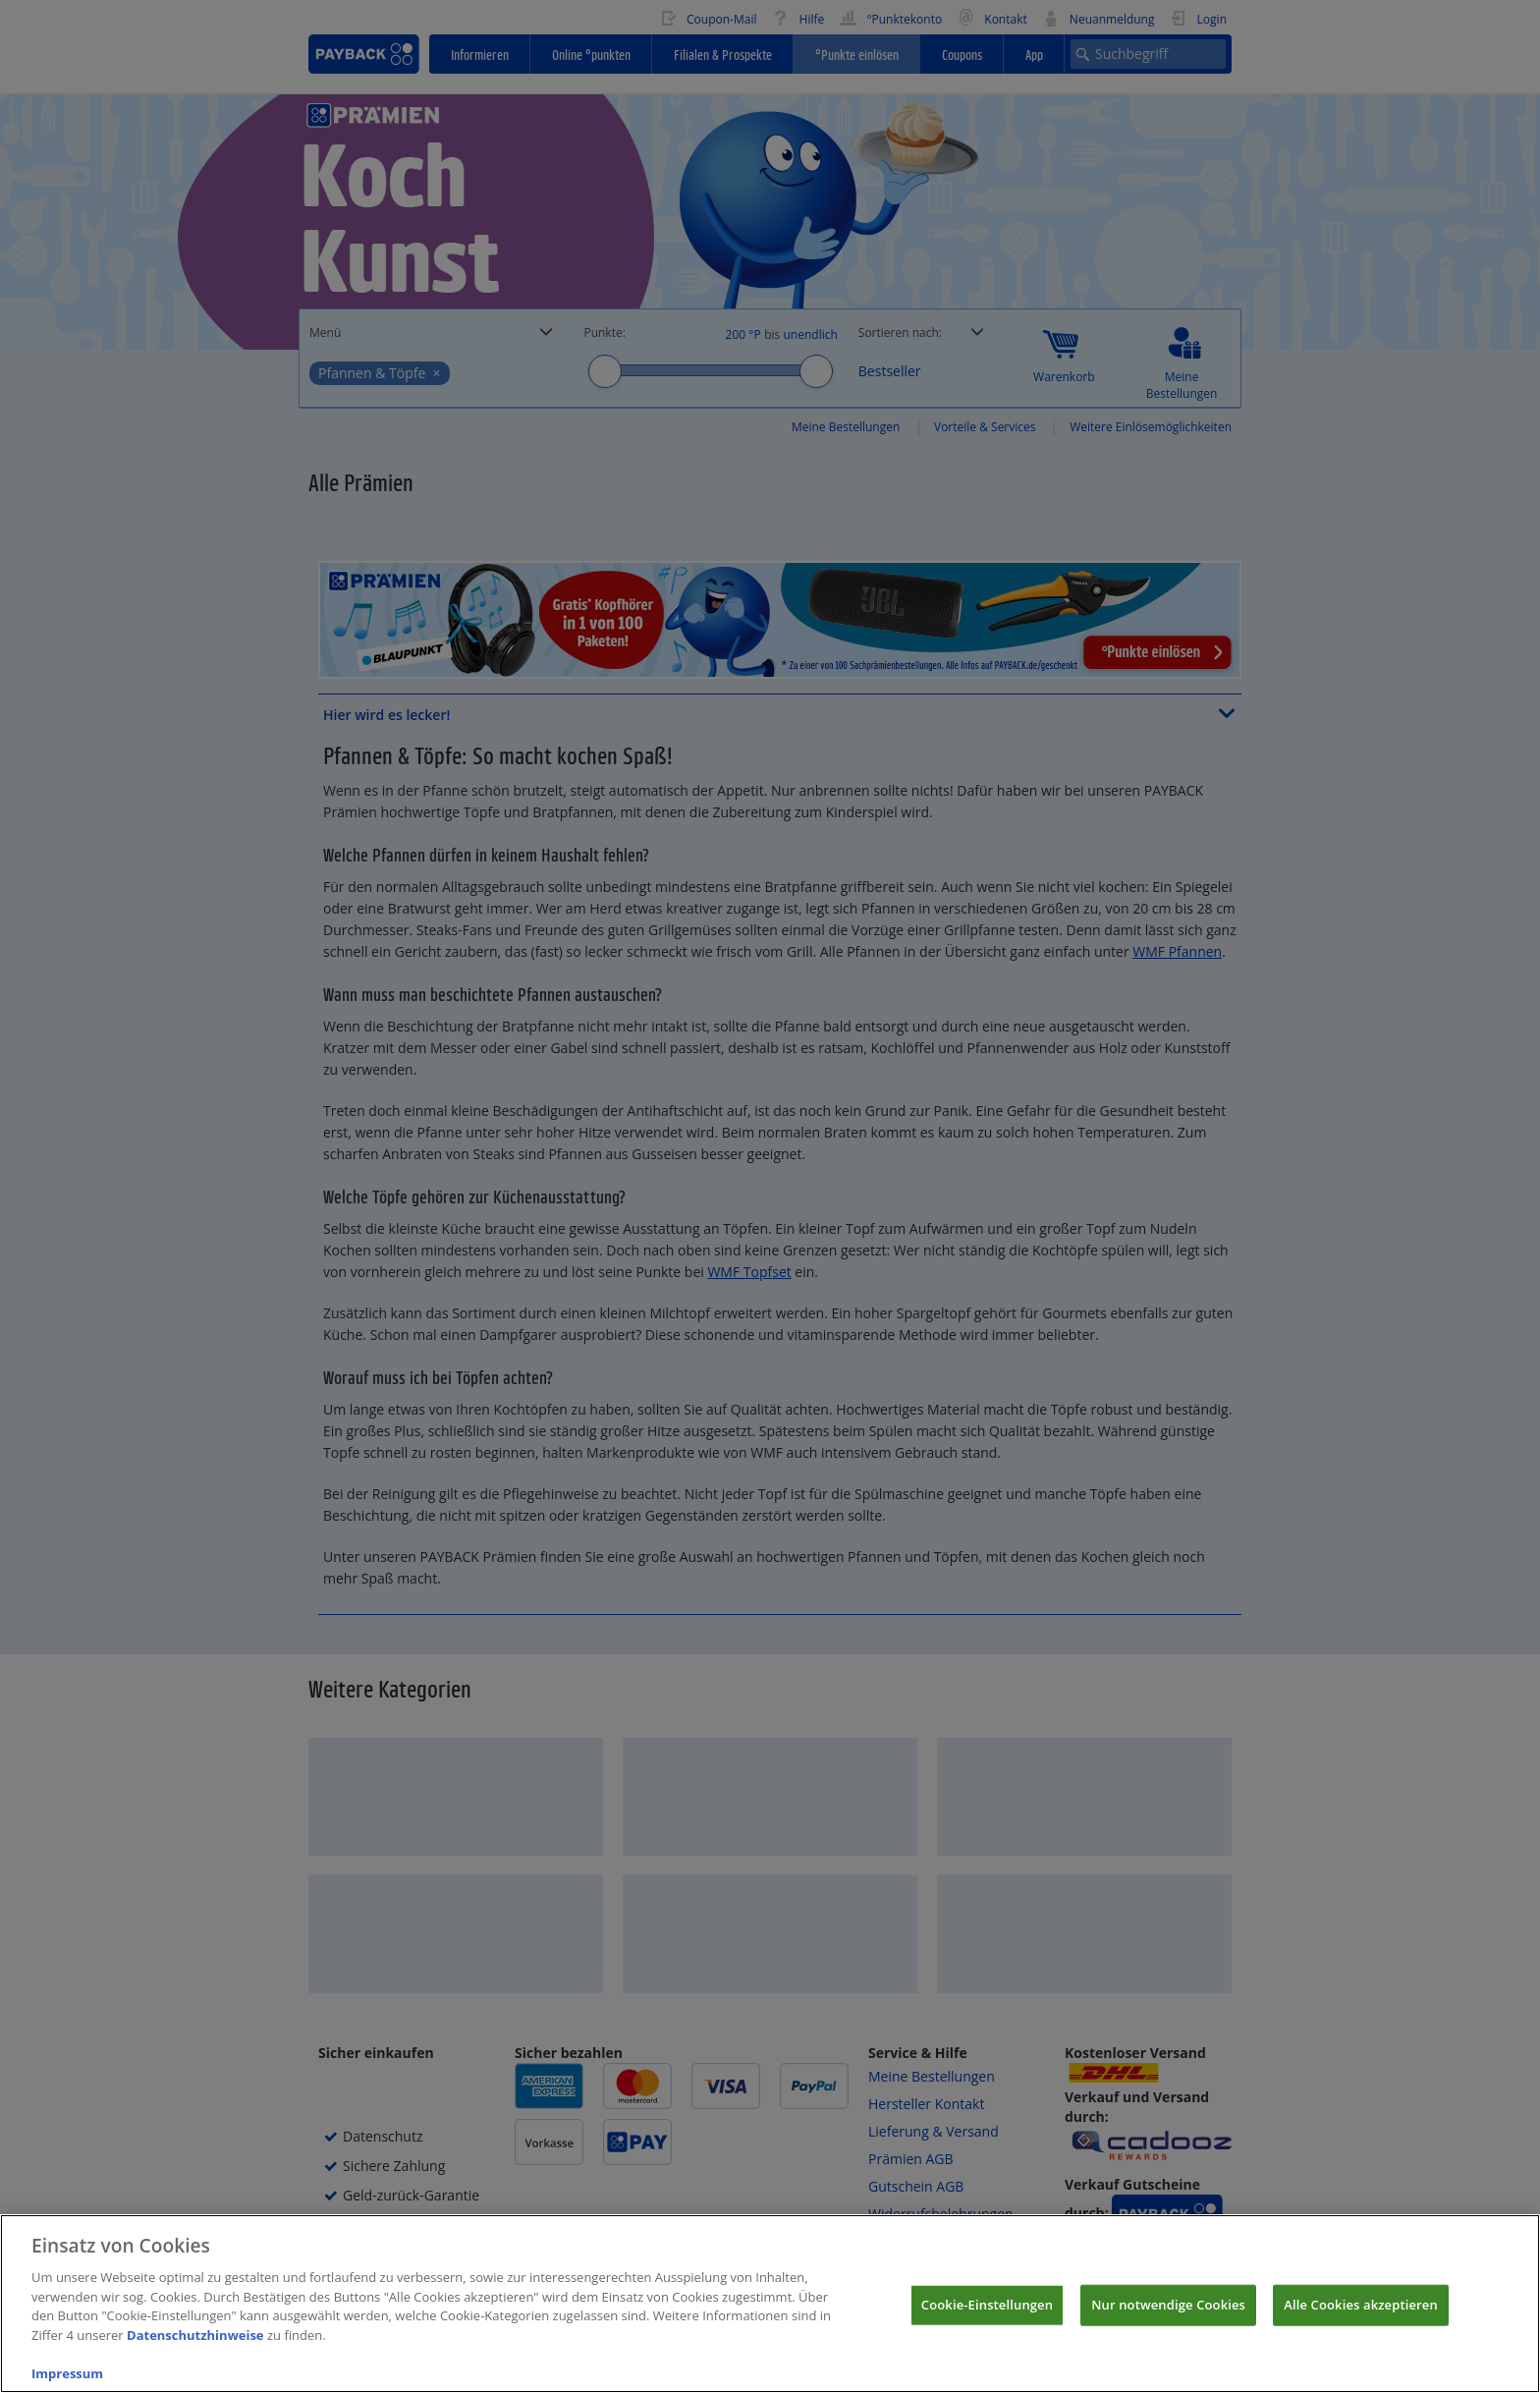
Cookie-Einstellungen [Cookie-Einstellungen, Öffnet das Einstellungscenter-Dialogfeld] (987, 2315)
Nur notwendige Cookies (1168, 2315)
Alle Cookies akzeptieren (1361, 2315)
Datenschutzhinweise (195, 2346)
